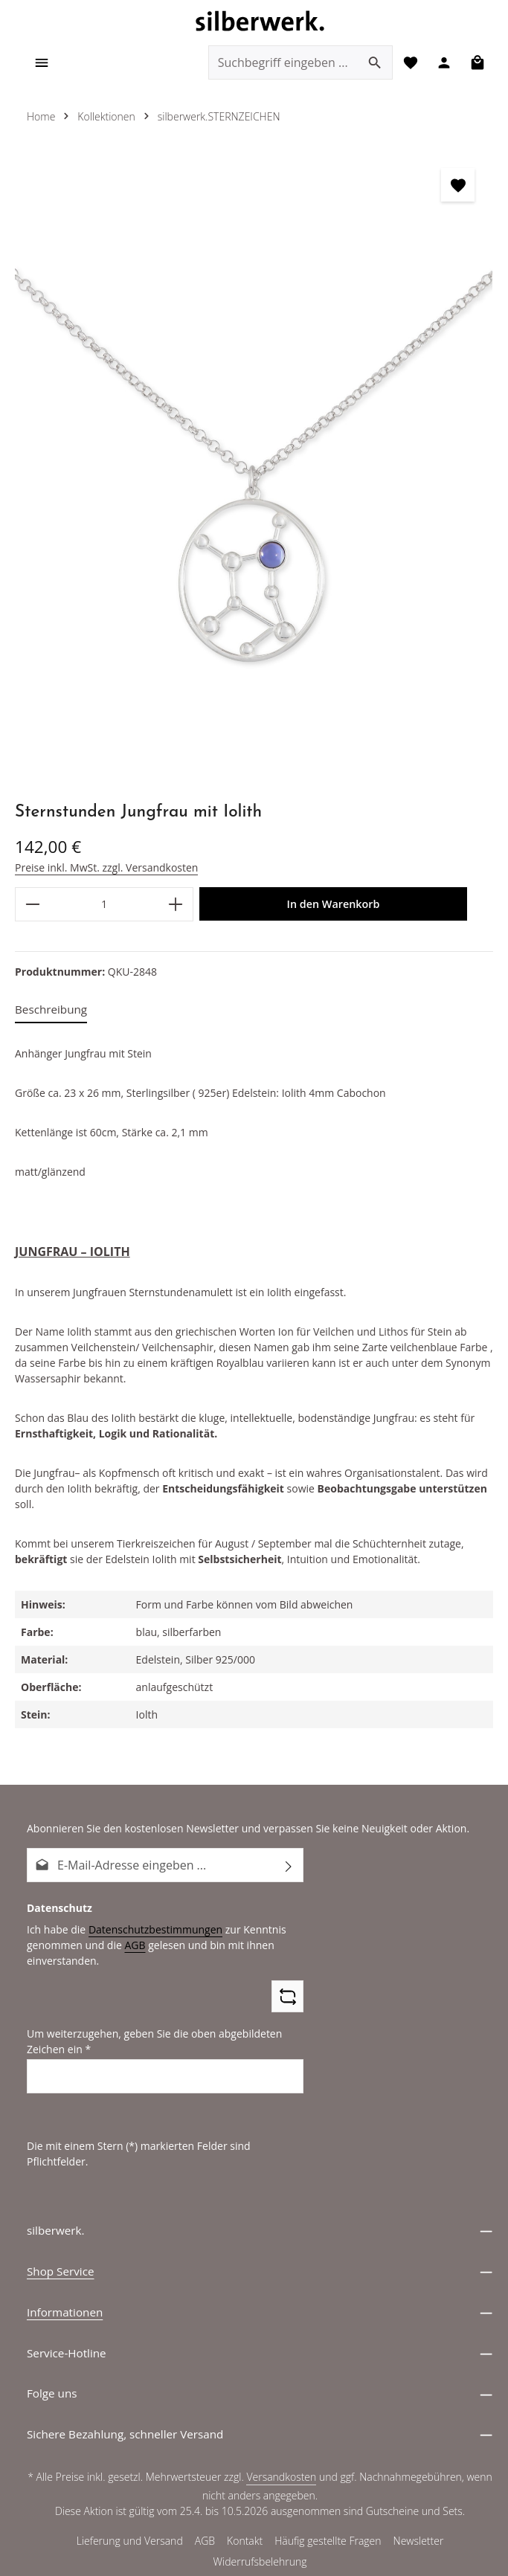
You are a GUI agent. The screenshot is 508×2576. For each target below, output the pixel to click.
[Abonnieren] (288, 1852)
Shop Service (60, 2242)
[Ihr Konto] (442, 64)
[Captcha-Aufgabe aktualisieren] (287, 1983)
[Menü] (43, 64)
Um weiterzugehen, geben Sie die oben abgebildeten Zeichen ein (149, 2027)
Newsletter (418, 2513)
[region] (254, 470)
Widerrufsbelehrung (259, 2534)
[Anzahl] (104, 906)
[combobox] (279, 64)
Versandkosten (282, 2449)
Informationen (65, 2283)
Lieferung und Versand (129, 2513)
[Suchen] (370, 64)
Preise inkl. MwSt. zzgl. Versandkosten (104, 869)
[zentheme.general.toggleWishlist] (458, 187)
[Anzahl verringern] (32, 906)
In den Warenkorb (333, 905)
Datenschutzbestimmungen (149, 1916)
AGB (130, 1931)
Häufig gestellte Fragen (328, 2513)
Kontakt (245, 2513)
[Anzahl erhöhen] (175, 906)
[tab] (51, 1012)
